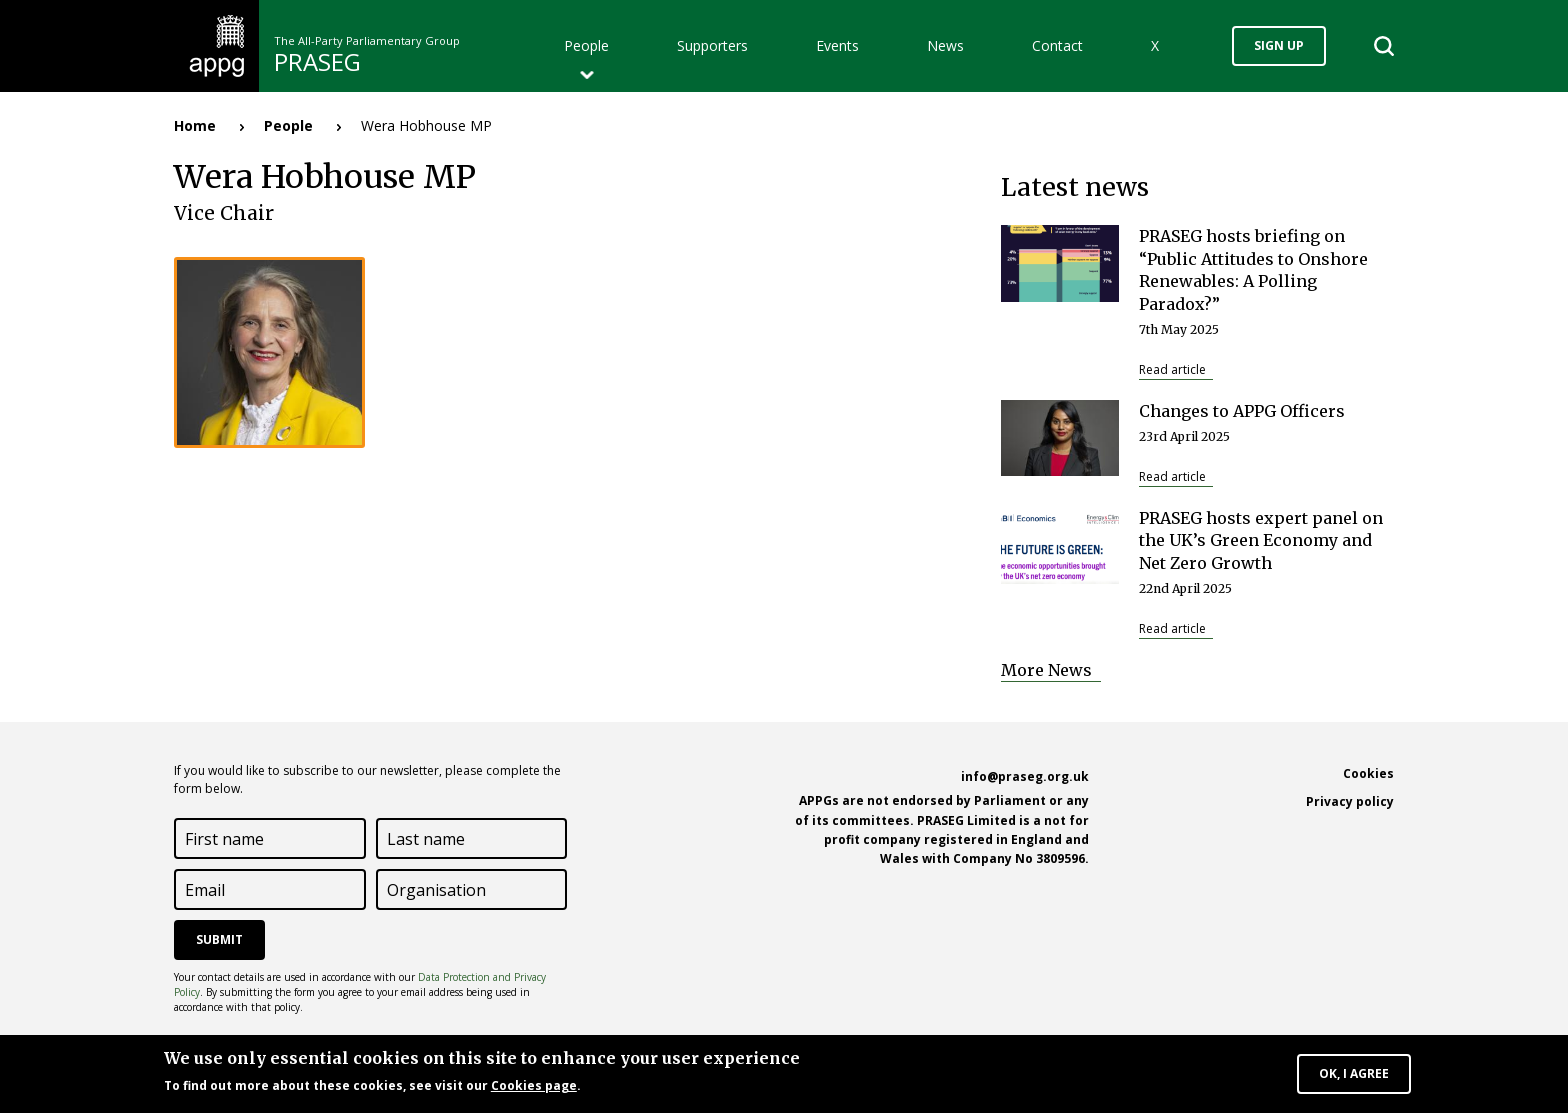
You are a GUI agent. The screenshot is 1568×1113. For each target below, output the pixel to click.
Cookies (1368, 773)
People (586, 45)
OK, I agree (1354, 1076)
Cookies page (534, 1088)
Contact (1057, 45)
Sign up (1279, 45)
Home (195, 125)
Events (837, 45)
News (945, 45)
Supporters (712, 45)
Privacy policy (1350, 801)
